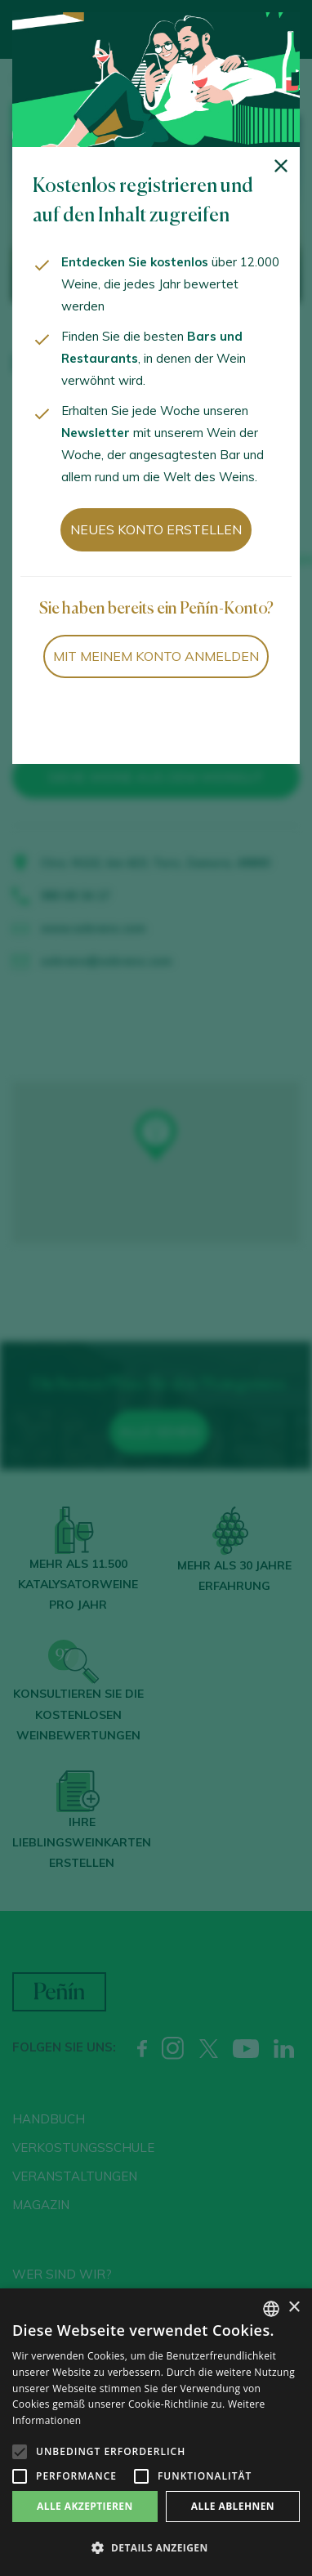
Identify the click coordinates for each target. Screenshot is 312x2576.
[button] (156, 2548)
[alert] (156, 2432)
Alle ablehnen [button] (232, 2506)
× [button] (293, 2307)
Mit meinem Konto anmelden (156, 656)
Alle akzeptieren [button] (85, 2506)
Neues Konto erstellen (156, 529)
